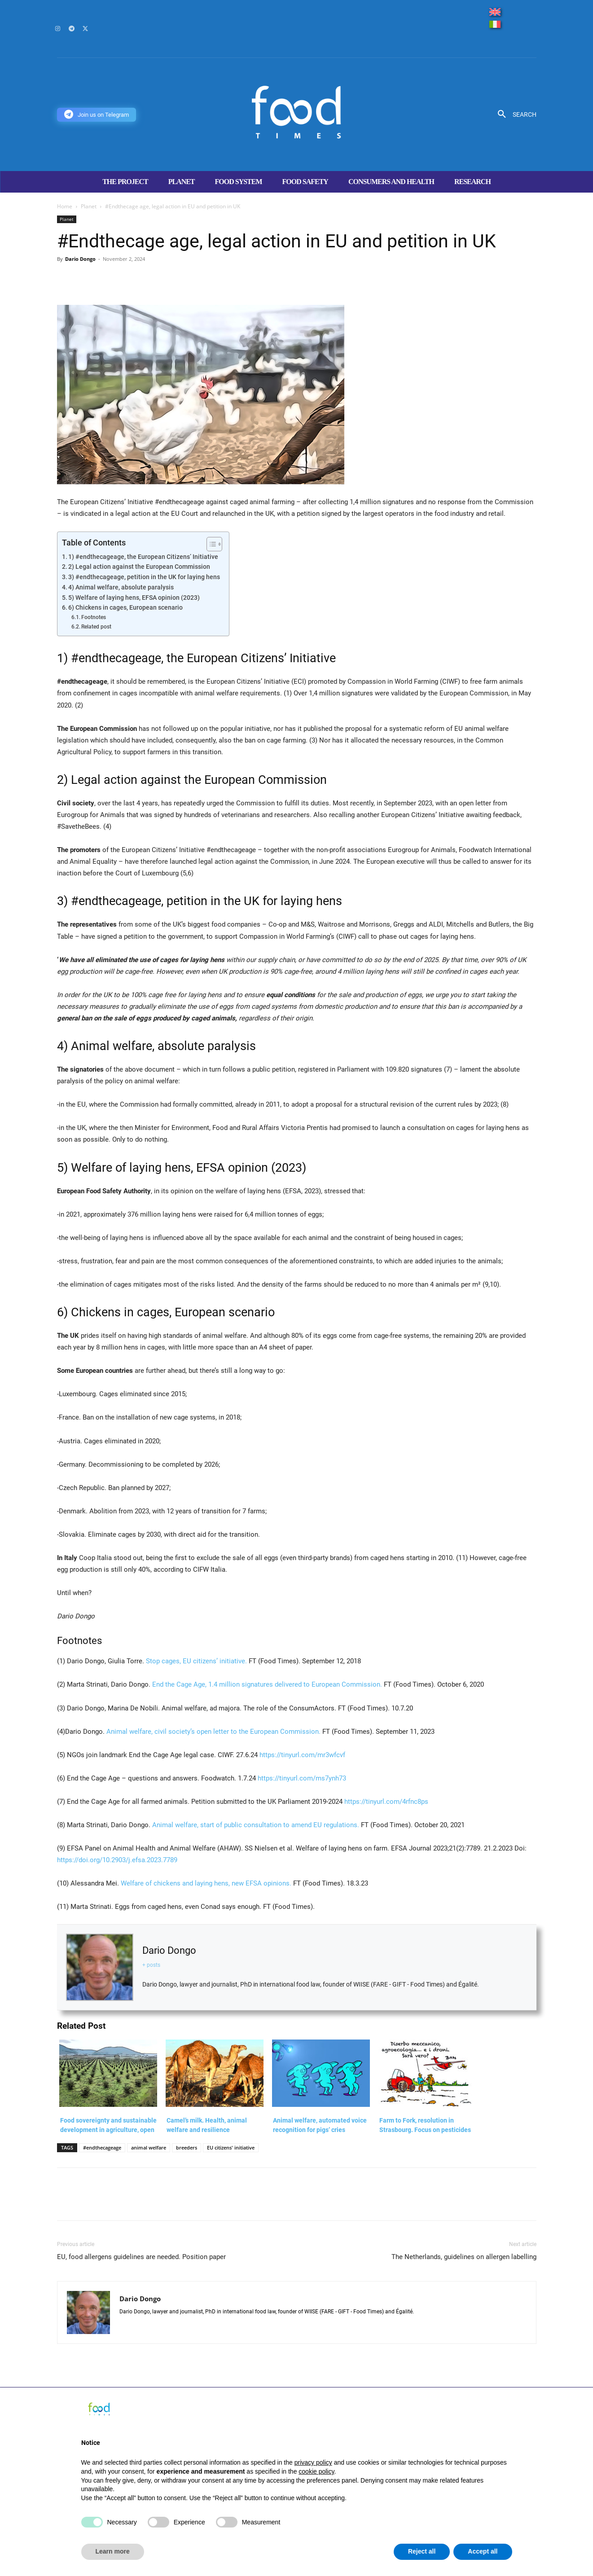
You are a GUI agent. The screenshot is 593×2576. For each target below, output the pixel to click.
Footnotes (93, 617)
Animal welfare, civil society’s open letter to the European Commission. (213, 1732)
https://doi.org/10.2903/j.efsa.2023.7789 (117, 1860)
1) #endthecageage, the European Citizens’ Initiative (143, 556)
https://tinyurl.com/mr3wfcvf (302, 1755)
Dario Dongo (80, 258)
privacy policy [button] (313, 2462)
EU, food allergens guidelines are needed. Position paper (141, 2257)
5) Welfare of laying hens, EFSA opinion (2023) (134, 597)
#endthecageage (102, 2147)
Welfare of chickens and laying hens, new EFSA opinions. (206, 1883)
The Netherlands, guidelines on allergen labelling (463, 2257)
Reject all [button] (421, 2551)
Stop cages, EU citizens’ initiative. (195, 1661)
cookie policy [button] (316, 2471)
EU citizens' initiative (231, 2147)
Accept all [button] (482, 2551)
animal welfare (148, 2147)
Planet (89, 206)
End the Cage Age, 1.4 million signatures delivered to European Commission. (266, 1684)
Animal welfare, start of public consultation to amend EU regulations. (255, 1825)
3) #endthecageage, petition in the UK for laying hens (144, 576)
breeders (186, 2147)
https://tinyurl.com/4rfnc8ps (386, 1802)
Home (64, 206)
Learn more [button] (113, 2551)
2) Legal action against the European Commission (139, 566)
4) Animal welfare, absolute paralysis (121, 587)
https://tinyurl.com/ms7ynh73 (302, 1778)
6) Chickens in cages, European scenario (125, 607)
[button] (513, 114)
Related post (96, 627)
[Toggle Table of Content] (210, 544)
